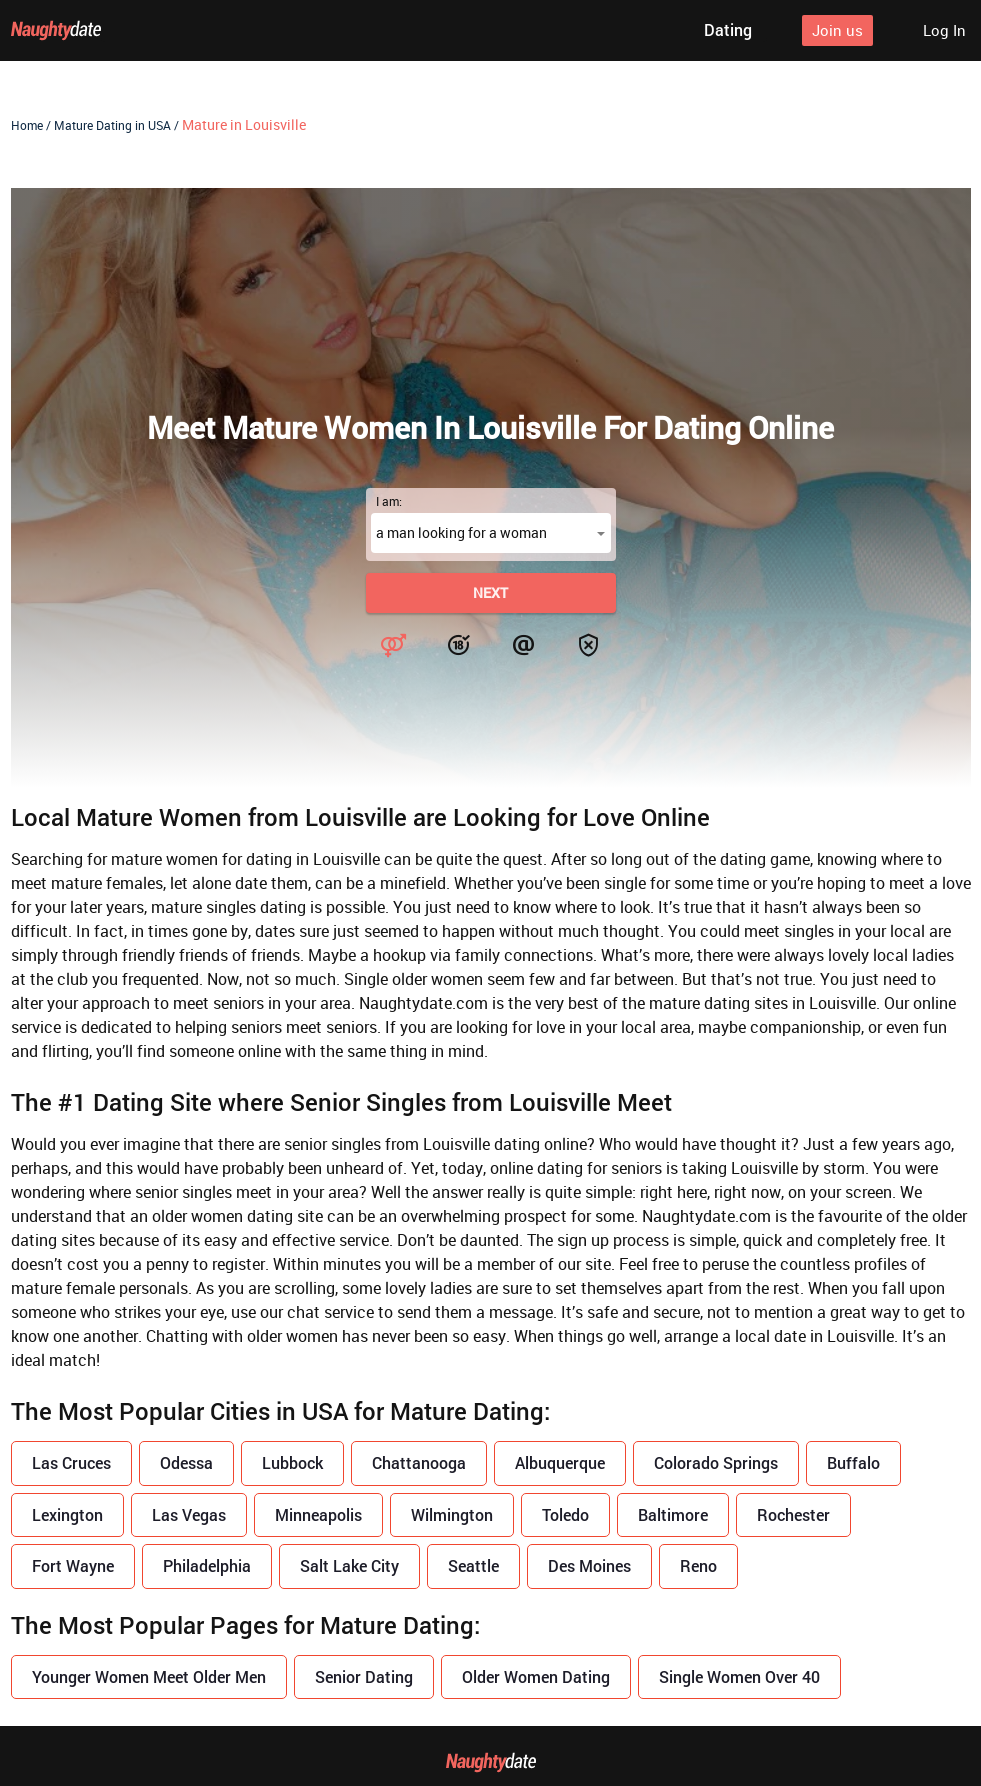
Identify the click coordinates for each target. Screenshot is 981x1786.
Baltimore (673, 1514)
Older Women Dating (536, 1676)
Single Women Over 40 (739, 1676)
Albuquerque (560, 1462)
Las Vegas (189, 1514)
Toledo (565, 1514)
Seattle (473, 1565)
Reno (698, 1565)
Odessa (186, 1462)
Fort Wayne (73, 1565)
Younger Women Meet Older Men (149, 1676)
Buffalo (853, 1462)
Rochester (793, 1514)
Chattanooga (419, 1462)
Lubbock (292, 1462)
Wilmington (452, 1514)
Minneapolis (318, 1514)
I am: (389, 501)
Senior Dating (364, 1676)
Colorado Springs (716, 1462)
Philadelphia (207, 1565)
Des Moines (589, 1565)
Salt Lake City (349, 1565)
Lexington (67, 1514)
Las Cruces (71, 1462)
